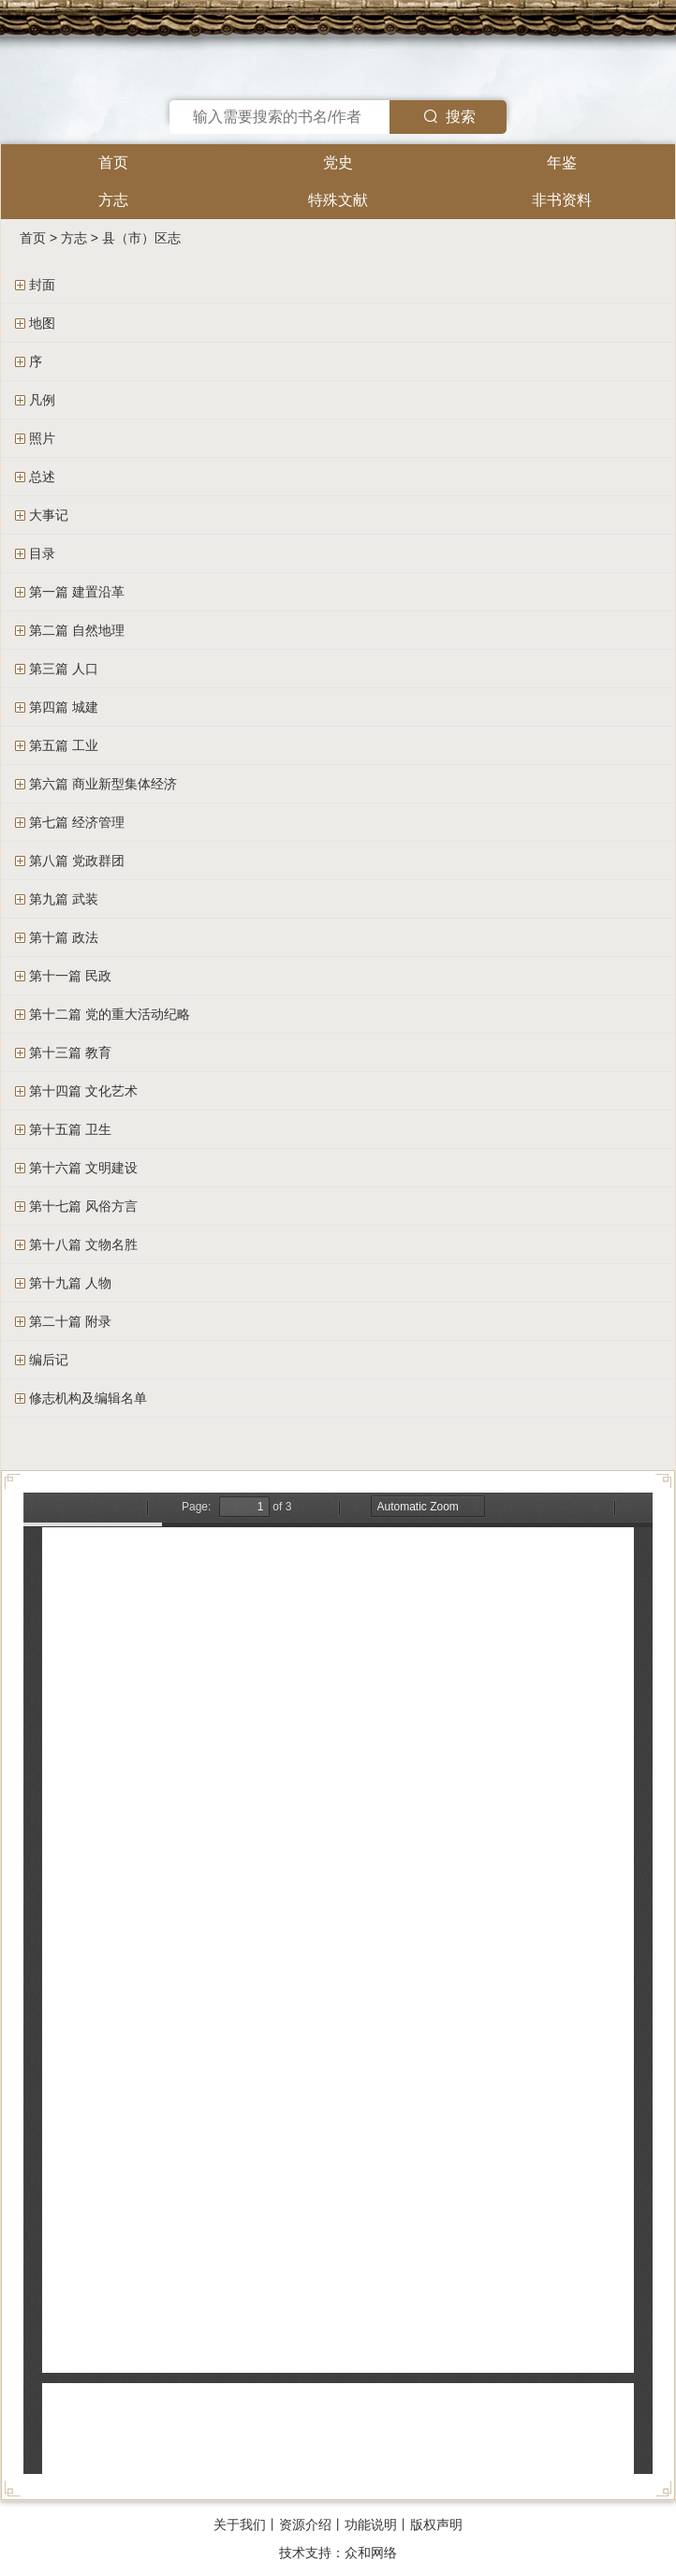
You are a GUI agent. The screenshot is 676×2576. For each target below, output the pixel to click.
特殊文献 (338, 200)
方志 (113, 200)
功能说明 (371, 2524)
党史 (338, 162)
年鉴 (562, 162)
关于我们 (239, 2524)
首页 (113, 162)
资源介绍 (305, 2524)
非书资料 (562, 200)
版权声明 (436, 2524)
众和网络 (371, 2552)
